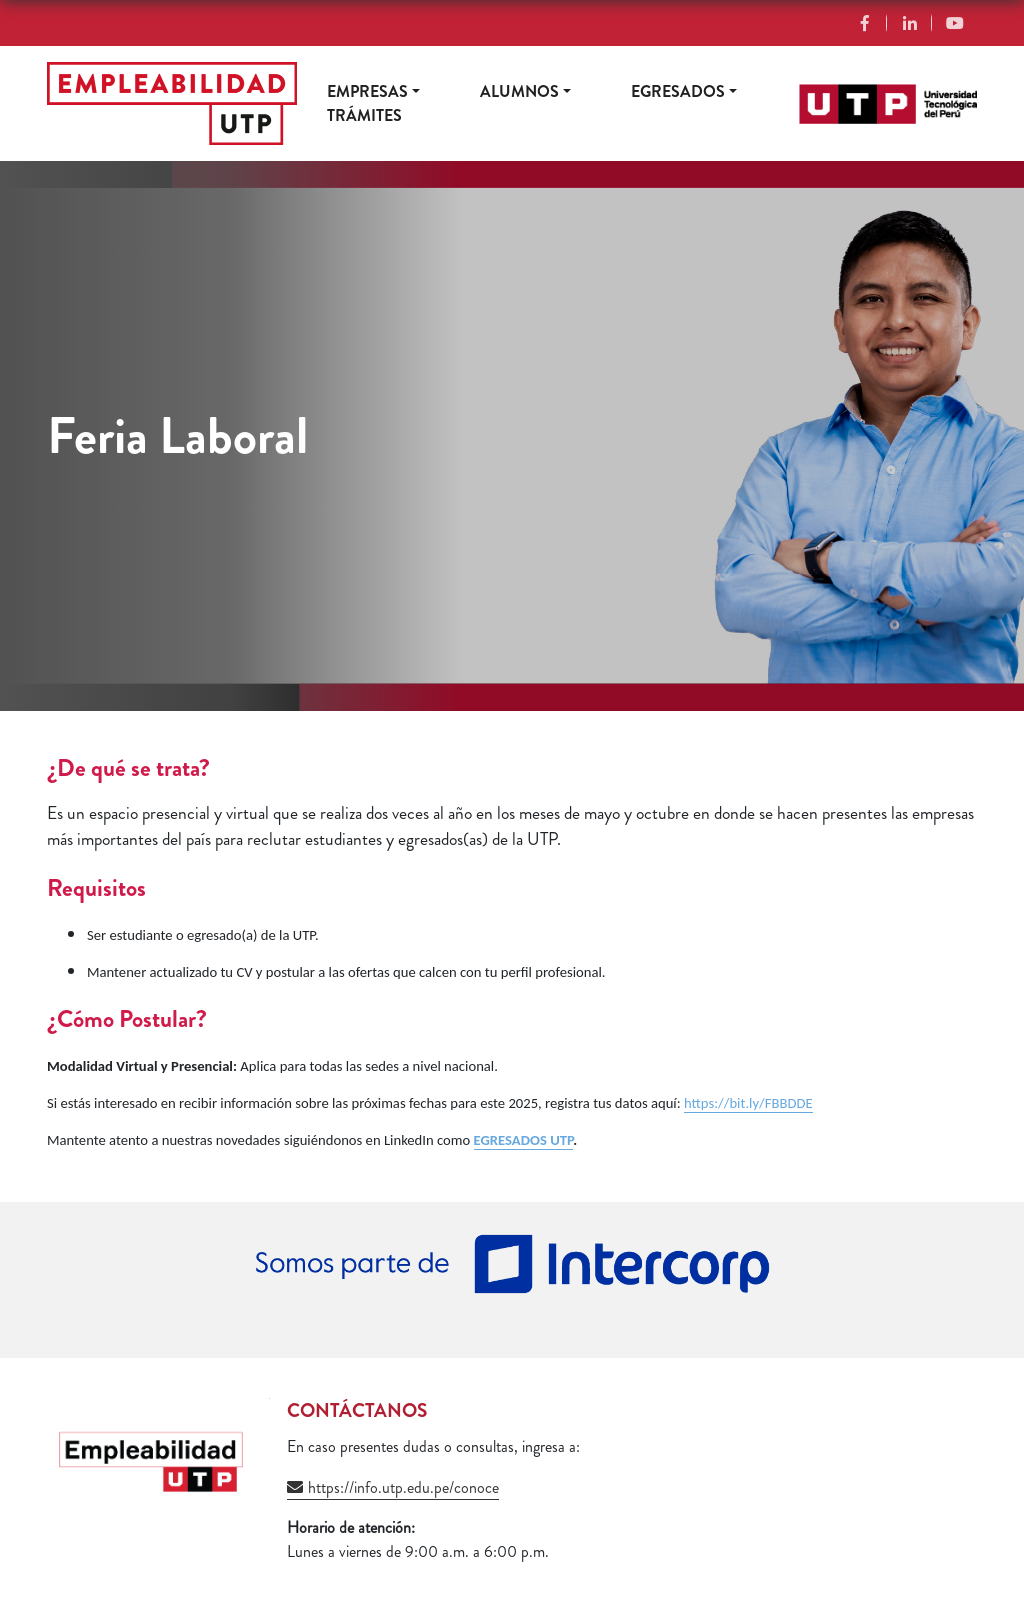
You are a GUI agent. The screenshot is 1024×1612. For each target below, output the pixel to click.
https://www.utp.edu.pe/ (875, 95)
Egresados (678, 91)
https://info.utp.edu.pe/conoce (403, 1487)
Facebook (864, 23)
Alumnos (519, 91)
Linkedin (909, 23)
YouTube (954, 23)
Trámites (364, 115)
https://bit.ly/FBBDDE (748, 1103)
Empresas (367, 91)
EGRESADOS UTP (524, 1140)
